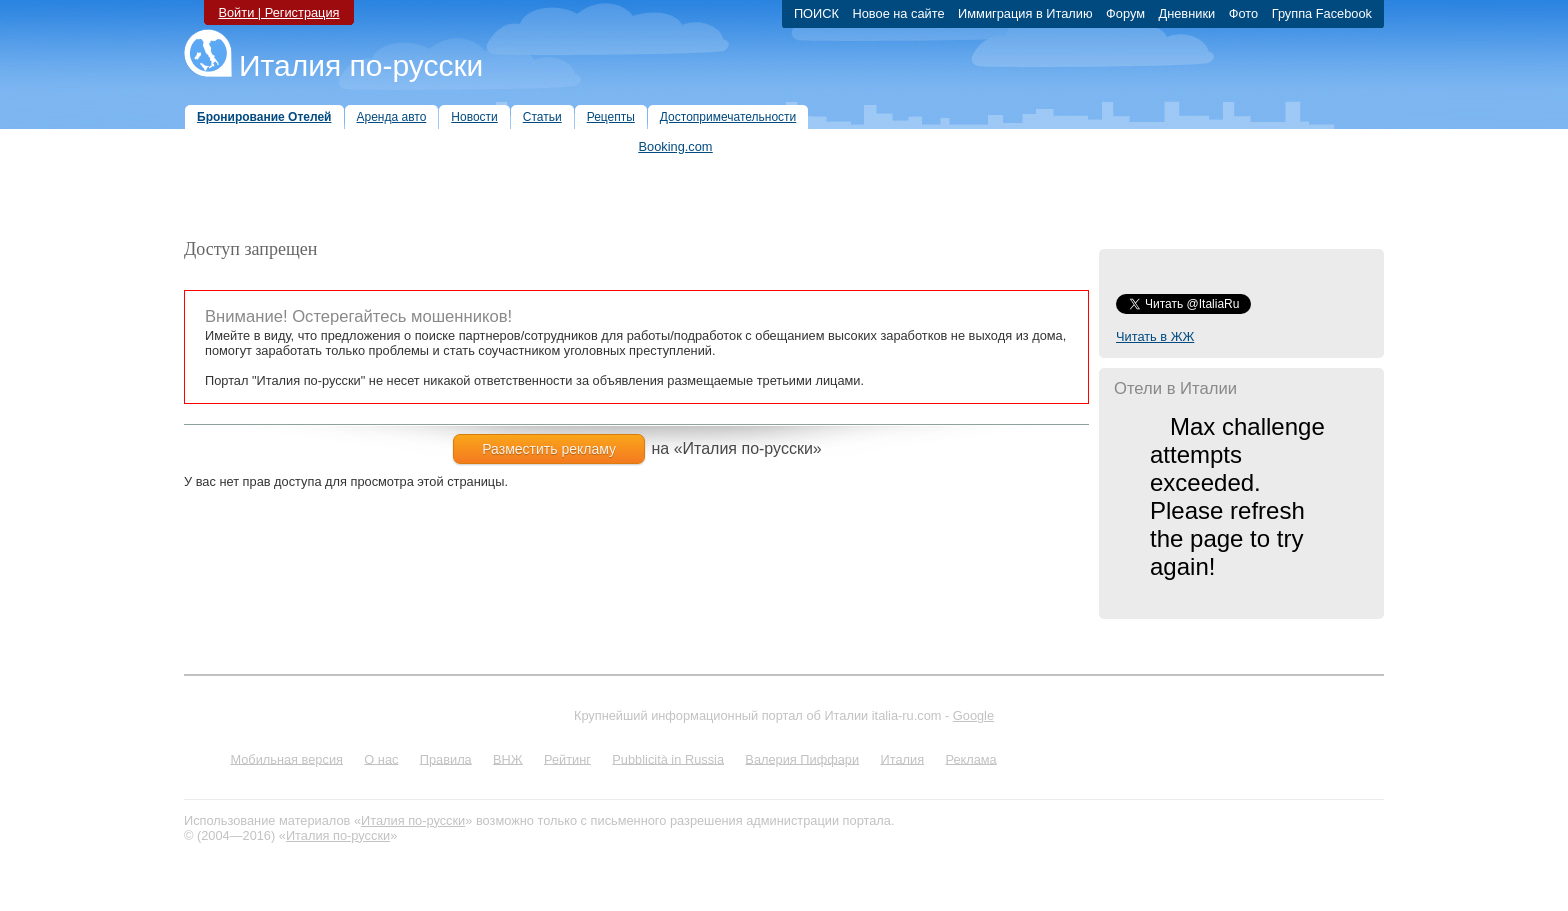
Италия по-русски (361, 65)
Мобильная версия (286, 758)
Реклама (970, 758)
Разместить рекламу (549, 449)
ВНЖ (508, 758)
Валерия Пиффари (802, 758)
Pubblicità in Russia (668, 758)
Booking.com (676, 146)
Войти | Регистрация (278, 12)
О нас (381, 758)
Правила (446, 758)
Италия (902, 758)
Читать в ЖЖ (1155, 336)
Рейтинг (567, 758)
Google (973, 715)
